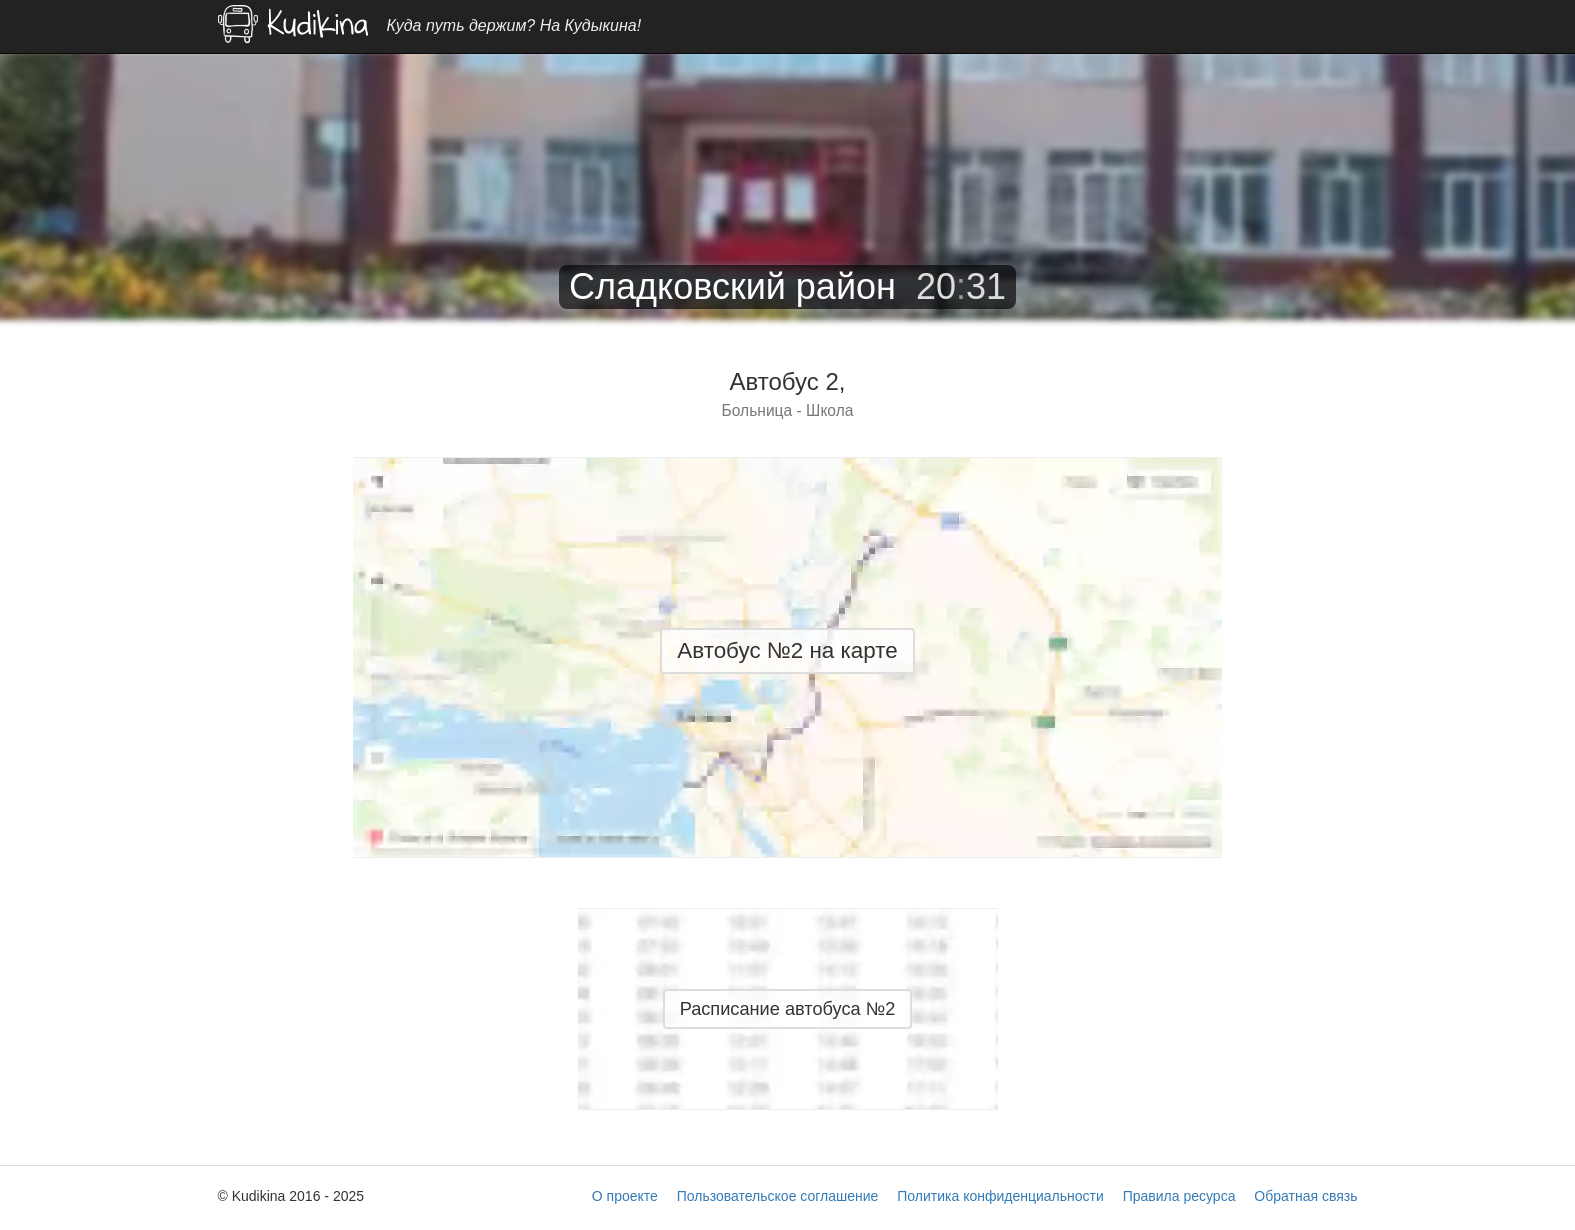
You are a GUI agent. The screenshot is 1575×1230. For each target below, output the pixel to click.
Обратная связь (1305, 1196)
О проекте (625, 1196)
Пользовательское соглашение (778, 1196)
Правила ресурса (1179, 1196)
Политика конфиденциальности (1000, 1196)
